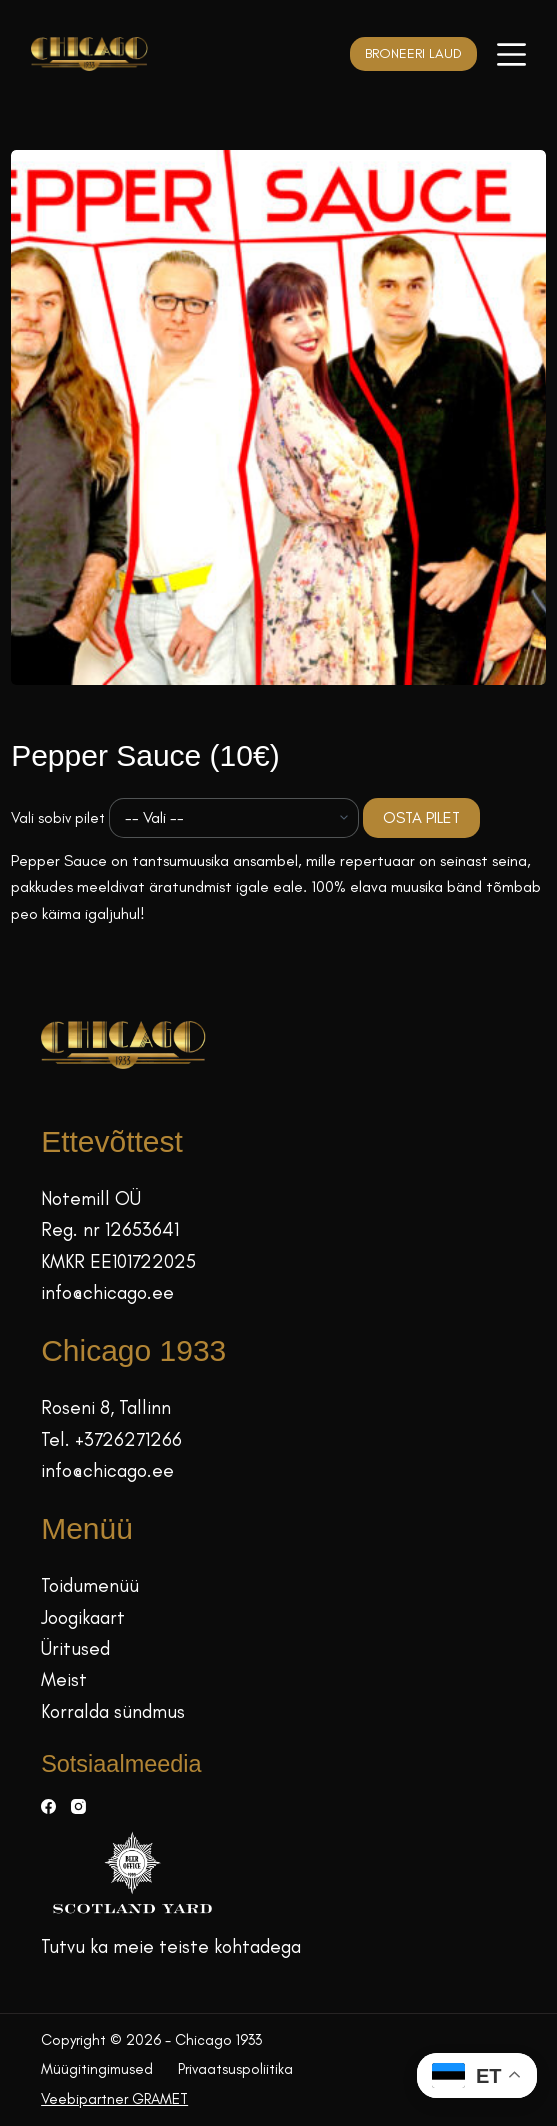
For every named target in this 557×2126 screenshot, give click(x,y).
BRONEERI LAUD (413, 53)
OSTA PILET (421, 817)
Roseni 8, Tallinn (106, 1407)
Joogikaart (83, 1617)
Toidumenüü (90, 1585)
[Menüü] (511, 54)
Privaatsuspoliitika (235, 2069)
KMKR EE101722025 (118, 1261)
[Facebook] (48, 1806)
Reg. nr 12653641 (110, 1229)
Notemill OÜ (91, 1198)
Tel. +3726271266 (111, 1439)
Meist (64, 1679)
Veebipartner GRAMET (114, 2099)
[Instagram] (78, 1806)
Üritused (75, 1648)
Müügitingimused (97, 2069)
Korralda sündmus (113, 1711)
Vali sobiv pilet (58, 818)
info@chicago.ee (107, 1292)
